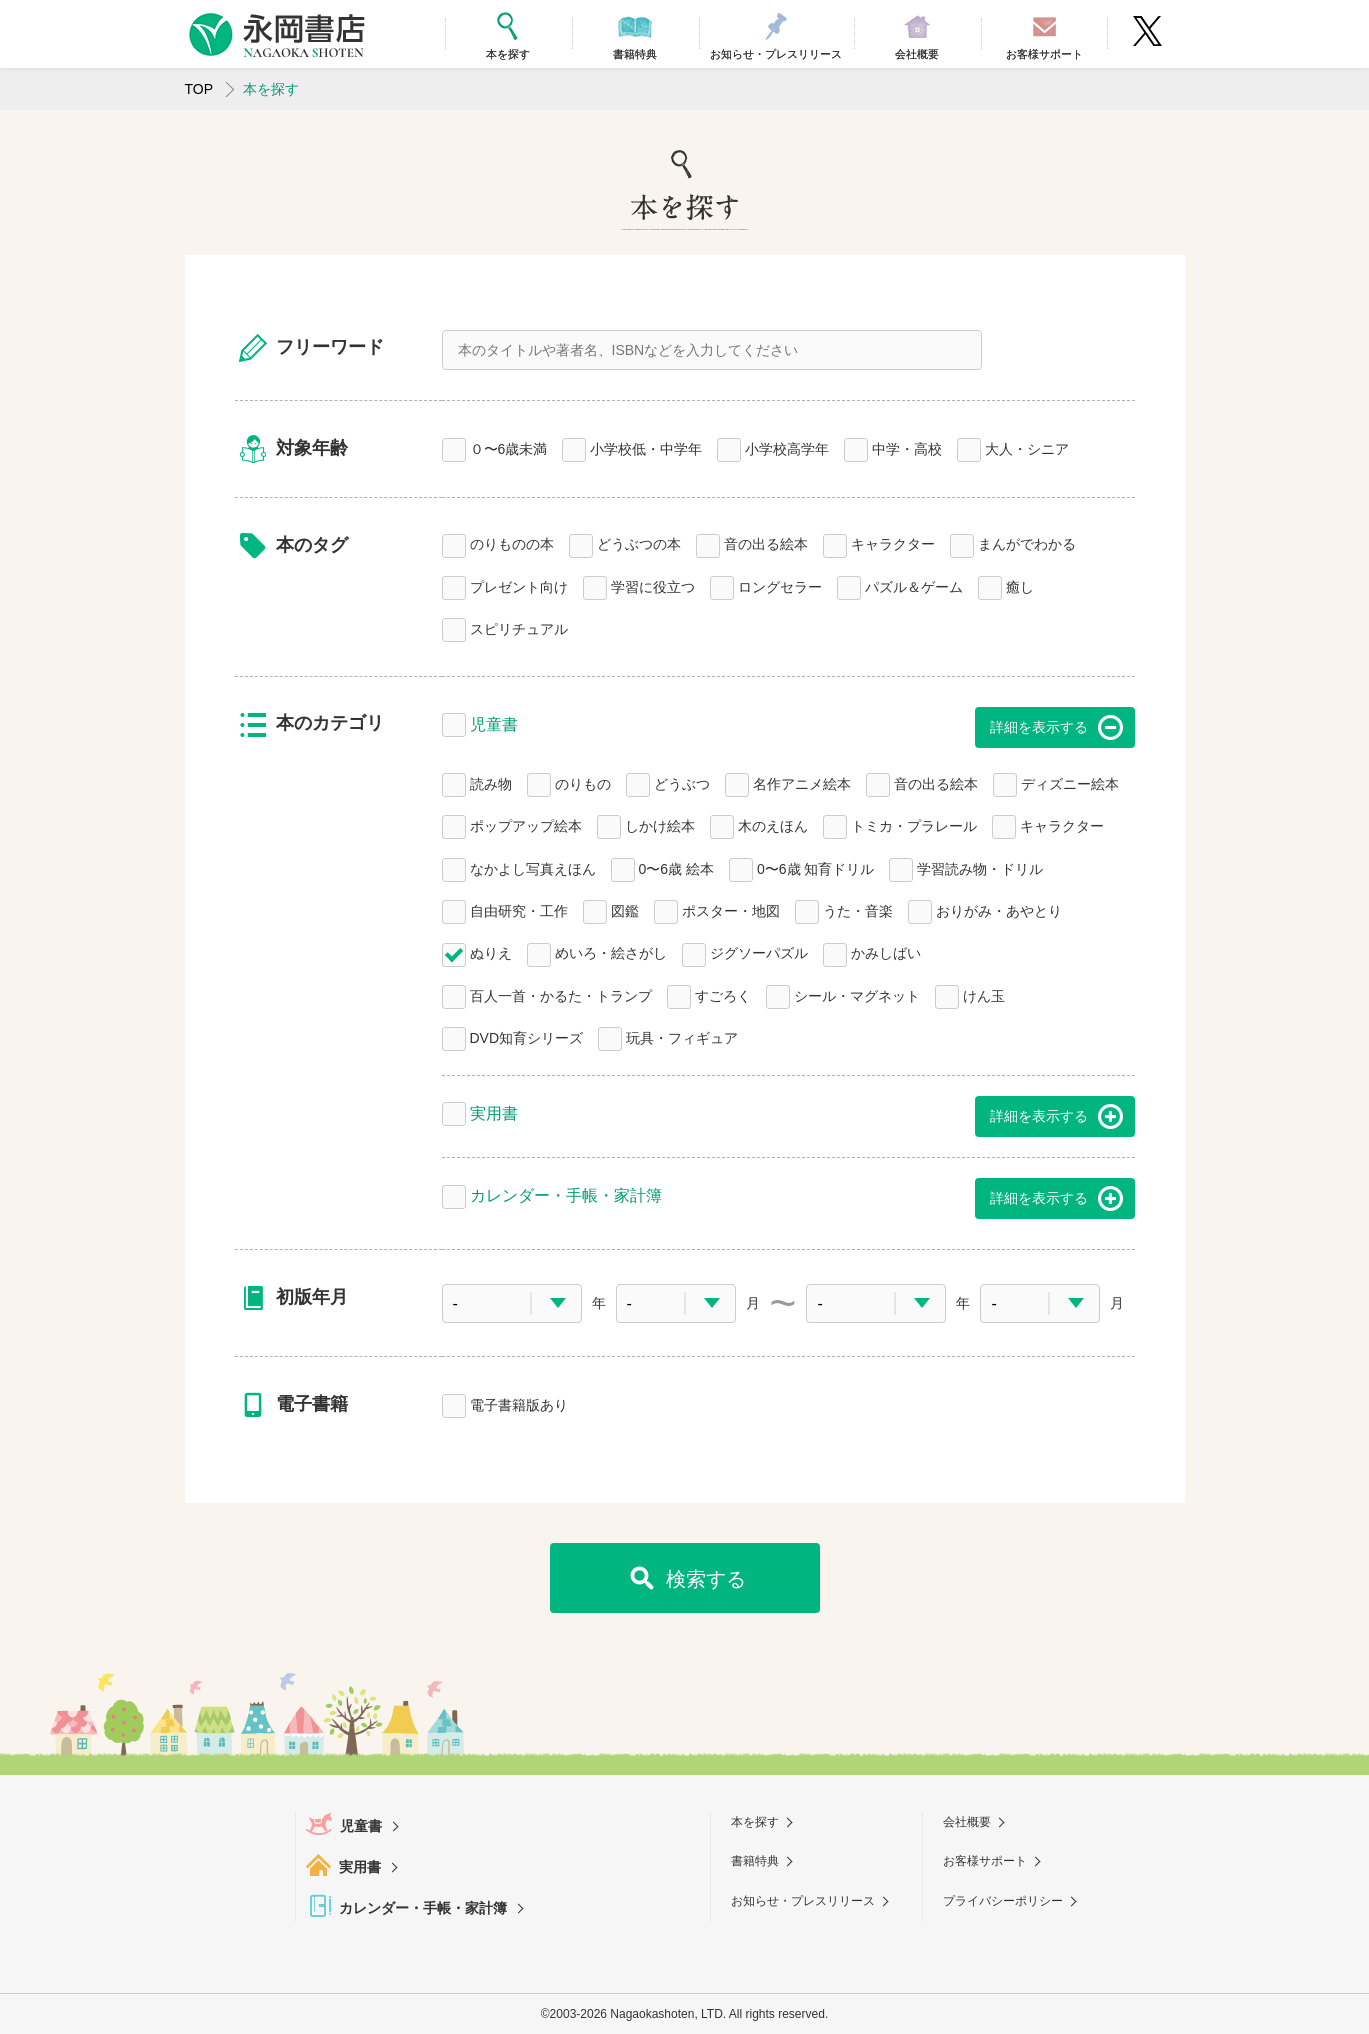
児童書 (494, 722)
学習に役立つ (653, 585)
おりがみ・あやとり (999, 909)
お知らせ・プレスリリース (803, 1901)
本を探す (755, 1822)
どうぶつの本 (639, 542)
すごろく (723, 994)
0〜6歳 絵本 (676, 867)
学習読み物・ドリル (980, 867)
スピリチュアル (519, 627)
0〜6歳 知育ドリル (815, 867)
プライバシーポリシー (1003, 1901)
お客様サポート (985, 1861)
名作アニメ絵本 (802, 782)
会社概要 (967, 1822)
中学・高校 (907, 447)
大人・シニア (1027, 447)
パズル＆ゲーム (914, 585)
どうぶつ (682, 782)
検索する (706, 1579)
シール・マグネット (857, 994)
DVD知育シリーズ (527, 1036)
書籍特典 (755, 1861)
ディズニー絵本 (1070, 782)
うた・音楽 (858, 909)
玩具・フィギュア (682, 1036)
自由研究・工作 (519, 909)
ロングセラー (780, 585)
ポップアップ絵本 (526, 824)
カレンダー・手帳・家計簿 (566, 1193)
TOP (199, 89)
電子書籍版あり (519, 1403)
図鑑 (625, 909)
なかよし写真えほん (533, 867)
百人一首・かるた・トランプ (561, 994)
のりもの (583, 782)
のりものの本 (512, 542)
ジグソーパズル (759, 951)
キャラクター (893, 542)
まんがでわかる (1027, 542)
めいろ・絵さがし (611, 951)
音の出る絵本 (766, 542)
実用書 (494, 1111)
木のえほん (773, 824)
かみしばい (886, 951)
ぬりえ (491, 951)
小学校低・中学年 (646, 447)
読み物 (491, 782)
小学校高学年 (787, 447)
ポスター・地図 (731, 909)
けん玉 (984, 994)
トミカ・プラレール (914, 824)
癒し (1020, 585)
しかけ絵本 (660, 824)
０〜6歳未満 (509, 447)
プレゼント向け (519, 585)
